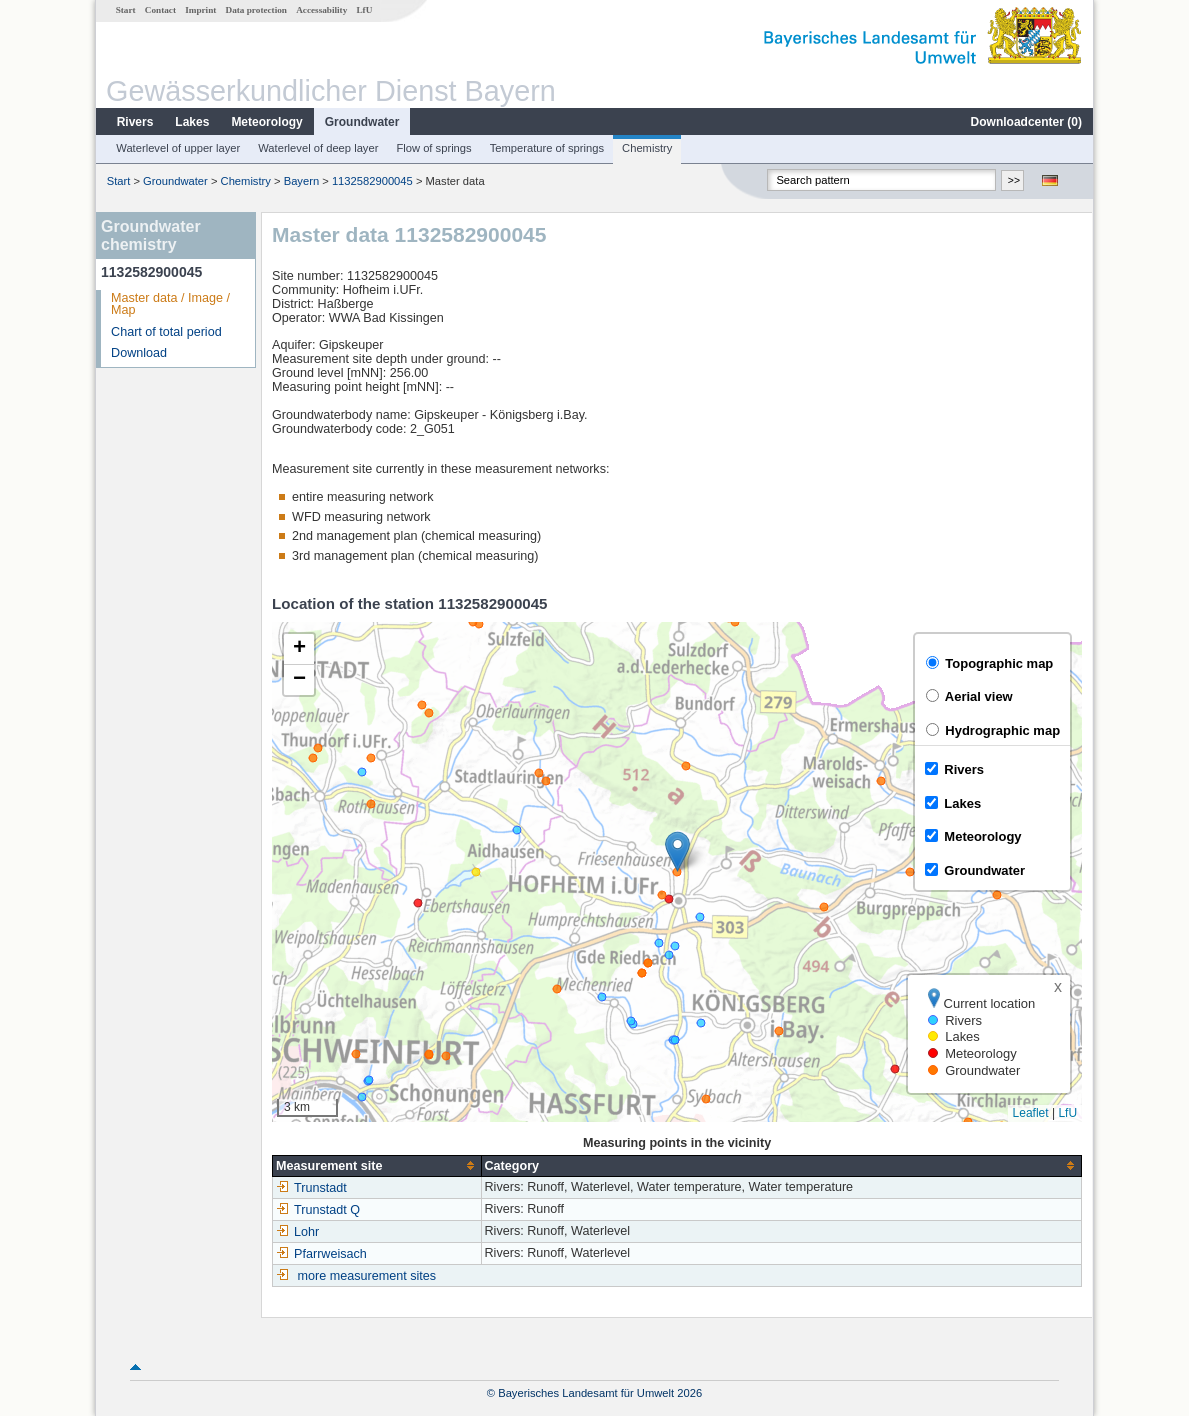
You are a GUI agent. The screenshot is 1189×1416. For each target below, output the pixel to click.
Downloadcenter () (1026, 122)
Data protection (256, 10)
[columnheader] (377, 1165)
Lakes (192, 122)
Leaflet (1031, 1113)
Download (139, 353)
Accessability (321, 10)
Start (126, 10)
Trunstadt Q (318, 1210)
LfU (364, 10)
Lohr (297, 1232)
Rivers (135, 122)
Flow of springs (433, 148)
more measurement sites (367, 1276)
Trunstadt (311, 1188)
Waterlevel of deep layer (318, 148)
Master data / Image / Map (170, 304)
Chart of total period (166, 332)
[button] (677, 851)
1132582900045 (372, 181)
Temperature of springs (547, 148)
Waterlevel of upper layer (178, 148)
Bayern (301, 181)
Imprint (200, 10)
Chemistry (647, 148)
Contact (160, 10)
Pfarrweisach (321, 1254)
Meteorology (266, 122)
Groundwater (362, 122)
